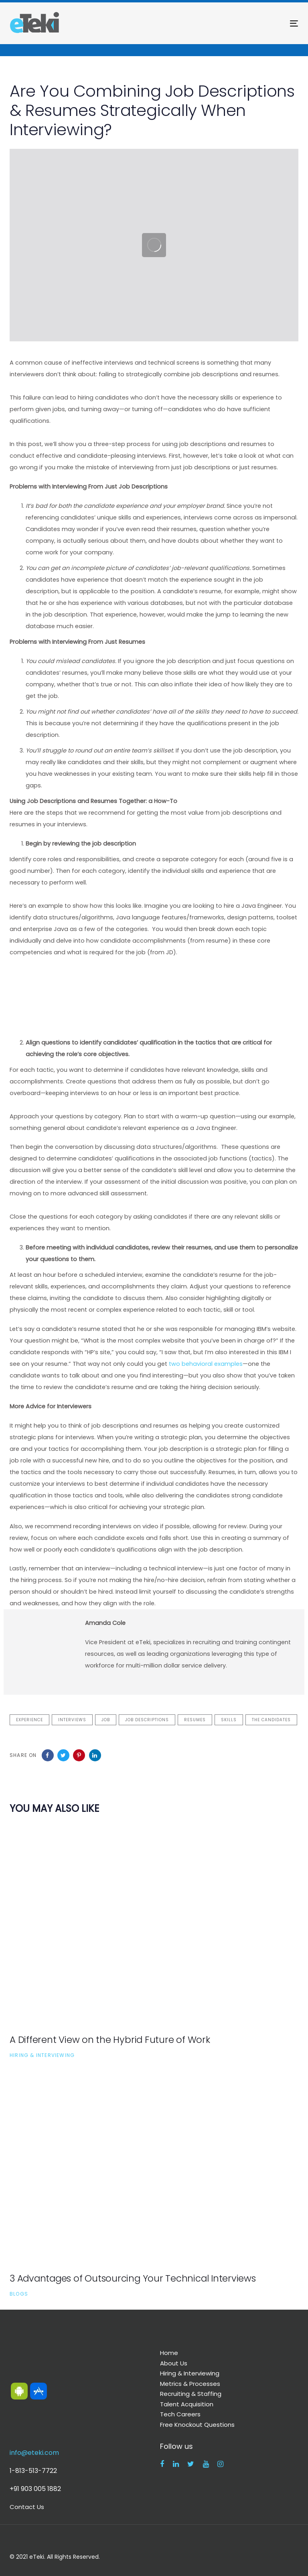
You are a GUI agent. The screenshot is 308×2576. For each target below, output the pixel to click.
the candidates (271, 1720)
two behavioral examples (206, 1364)
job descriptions (147, 1720)
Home (169, 2353)
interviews (72, 1720)
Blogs (19, 2293)
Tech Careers (180, 2414)
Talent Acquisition (186, 2404)
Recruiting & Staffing (190, 2393)
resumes (195, 1720)
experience (29, 1720)
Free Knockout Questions (197, 2424)
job (105, 1720)
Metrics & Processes (190, 2383)
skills (229, 1720)
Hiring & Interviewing (42, 2055)
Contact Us (27, 2507)
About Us (173, 2363)
